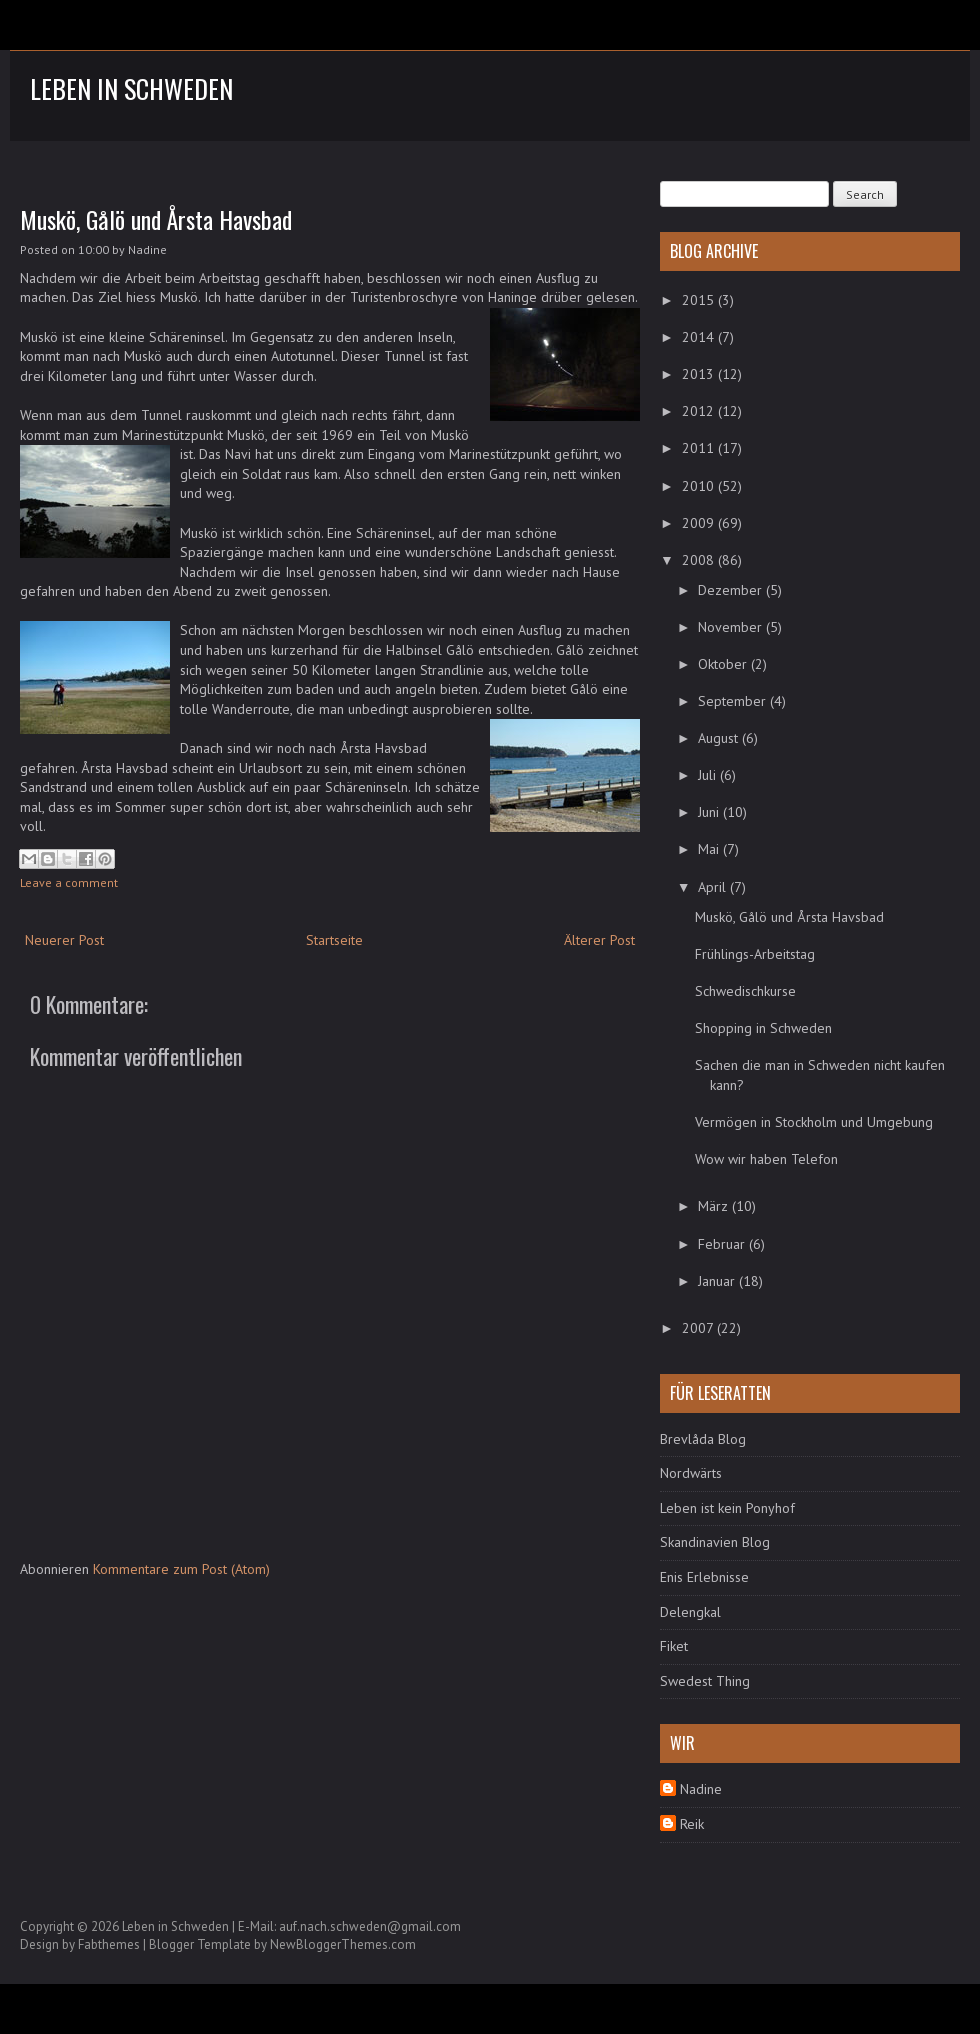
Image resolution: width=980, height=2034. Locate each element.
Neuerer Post (64, 940)
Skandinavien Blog (715, 1542)
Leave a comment (69, 882)
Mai (710, 849)
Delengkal (690, 1612)
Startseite (334, 940)
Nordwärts (691, 1473)
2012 (700, 411)
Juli (709, 775)
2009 (700, 523)
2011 (700, 448)
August (720, 738)
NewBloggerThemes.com (343, 1944)
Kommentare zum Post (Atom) (181, 1569)
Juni (710, 812)
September (734, 701)
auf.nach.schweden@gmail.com (370, 1926)
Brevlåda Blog (703, 1439)
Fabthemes (109, 1944)
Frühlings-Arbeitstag (755, 954)
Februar (723, 1244)
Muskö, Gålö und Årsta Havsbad (156, 219)
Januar (718, 1281)
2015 (700, 300)
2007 (699, 1328)
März (715, 1206)
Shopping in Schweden (763, 1028)
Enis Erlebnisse (704, 1577)
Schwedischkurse (745, 991)
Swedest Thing (705, 1681)
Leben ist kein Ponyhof (727, 1508)
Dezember (732, 590)
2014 (700, 337)
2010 (700, 486)
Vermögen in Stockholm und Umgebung (814, 1122)
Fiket (674, 1646)
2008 (700, 560)
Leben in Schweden (131, 88)
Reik (692, 1824)
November (732, 627)
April (714, 887)
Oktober (724, 664)
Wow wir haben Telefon (766, 1159)
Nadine (701, 1789)
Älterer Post (599, 940)
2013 (700, 374)
